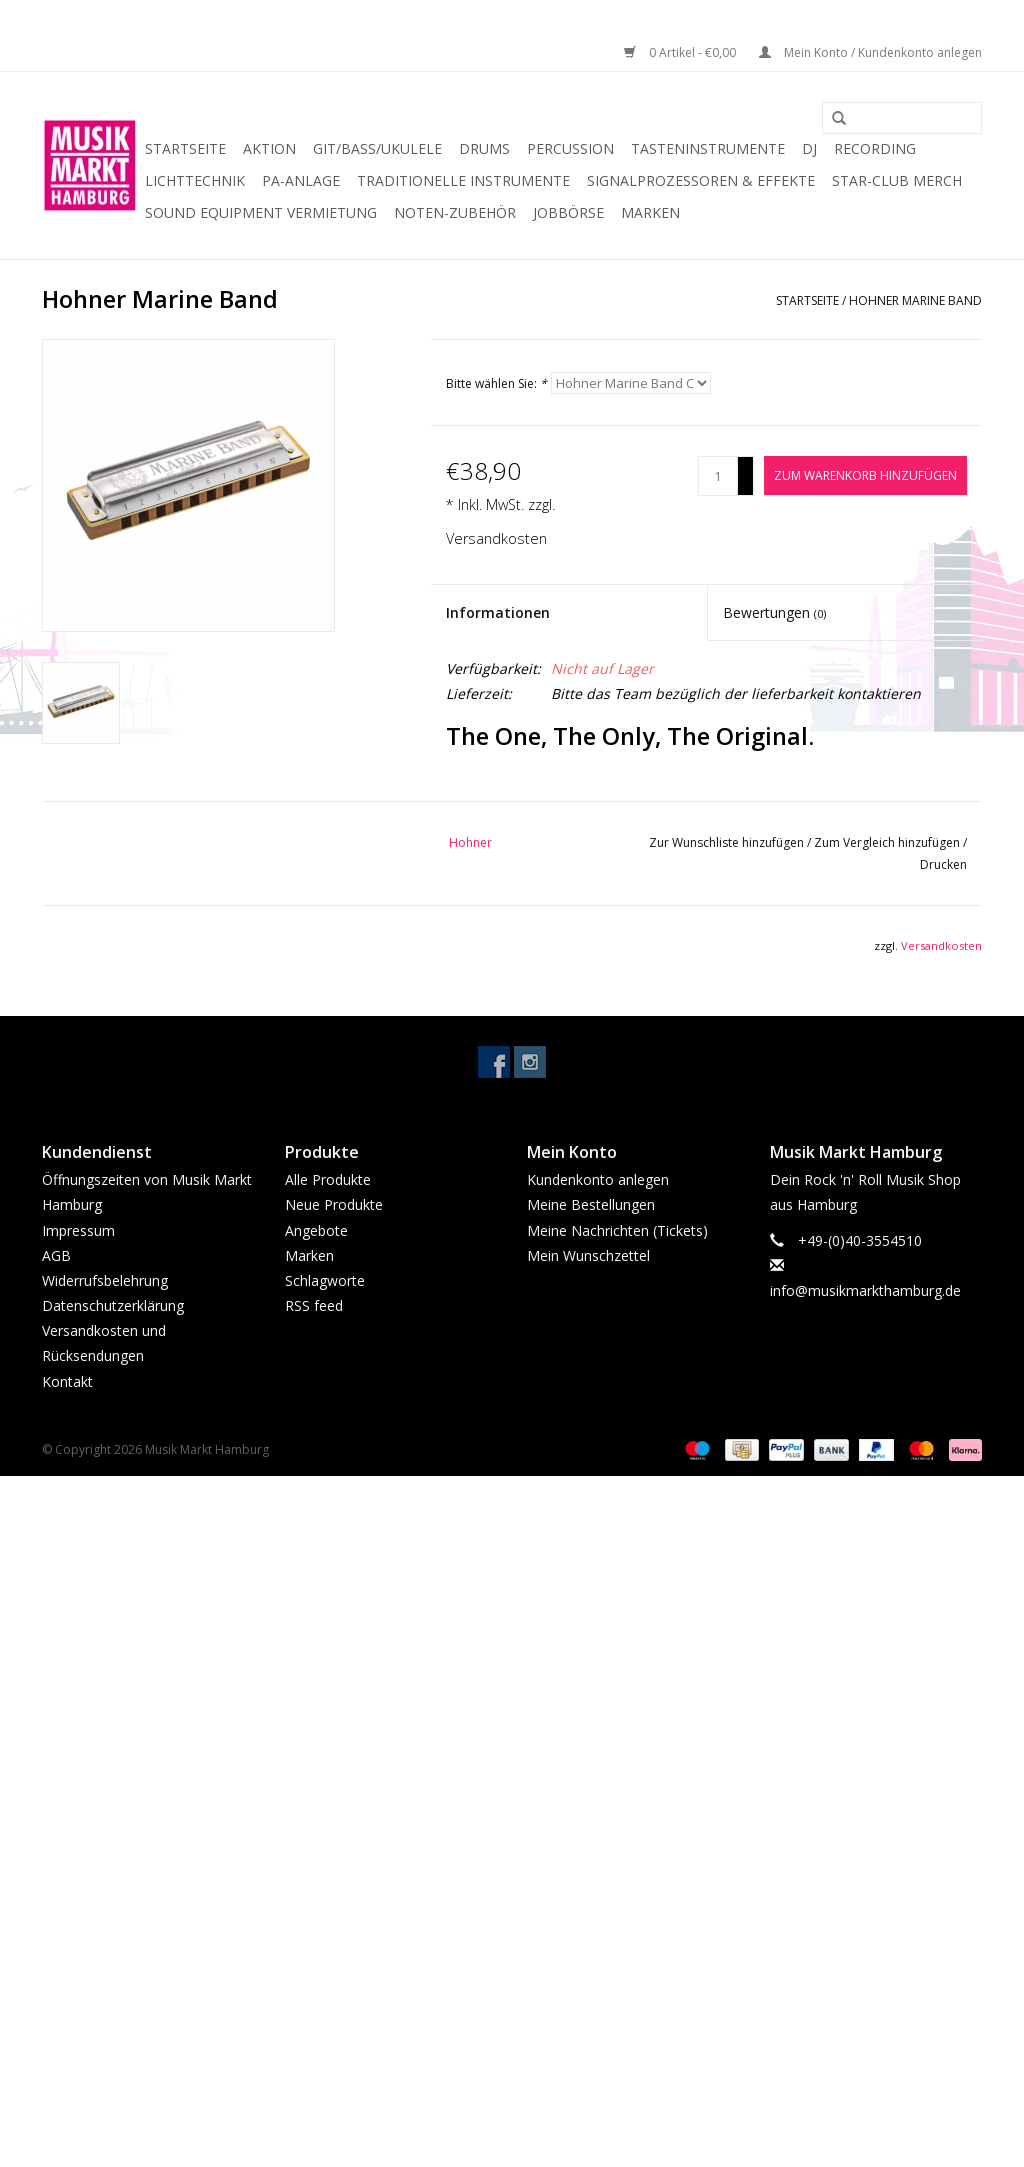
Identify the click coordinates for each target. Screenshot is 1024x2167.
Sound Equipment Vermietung (261, 212)
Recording (875, 148)
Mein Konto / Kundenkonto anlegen (870, 52)
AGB (56, 1255)
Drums (484, 148)
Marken (650, 212)
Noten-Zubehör (455, 212)
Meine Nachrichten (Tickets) (617, 1230)
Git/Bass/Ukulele (377, 148)
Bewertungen (774, 612)
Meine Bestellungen (591, 1204)
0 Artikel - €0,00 (681, 52)
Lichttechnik (195, 180)
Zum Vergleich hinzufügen (888, 842)
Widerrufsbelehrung (105, 1280)
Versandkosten (496, 538)
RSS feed (314, 1305)
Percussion (570, 148)
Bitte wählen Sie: (496, 383)
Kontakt (67, 1381)
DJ (809, 148)
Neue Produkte (334, 1204)
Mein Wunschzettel (588, 1255)
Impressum (78, 1230)
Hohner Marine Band (915, 300)
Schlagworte (325, 1280)
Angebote (316, 1230)
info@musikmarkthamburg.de (865, 1290)
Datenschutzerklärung (113, 1305)
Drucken (943, 864)
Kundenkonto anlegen (598, 1179)
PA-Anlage (301, 180)
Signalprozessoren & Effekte (701, 180)
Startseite (185, 148)
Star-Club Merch (897, 180)
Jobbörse (568, 212)
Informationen (498, 612)
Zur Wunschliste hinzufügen (728, 842)
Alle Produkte (328, 1179)
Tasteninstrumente (708, 148)
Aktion (269, 148)
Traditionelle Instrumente (463, 180)
